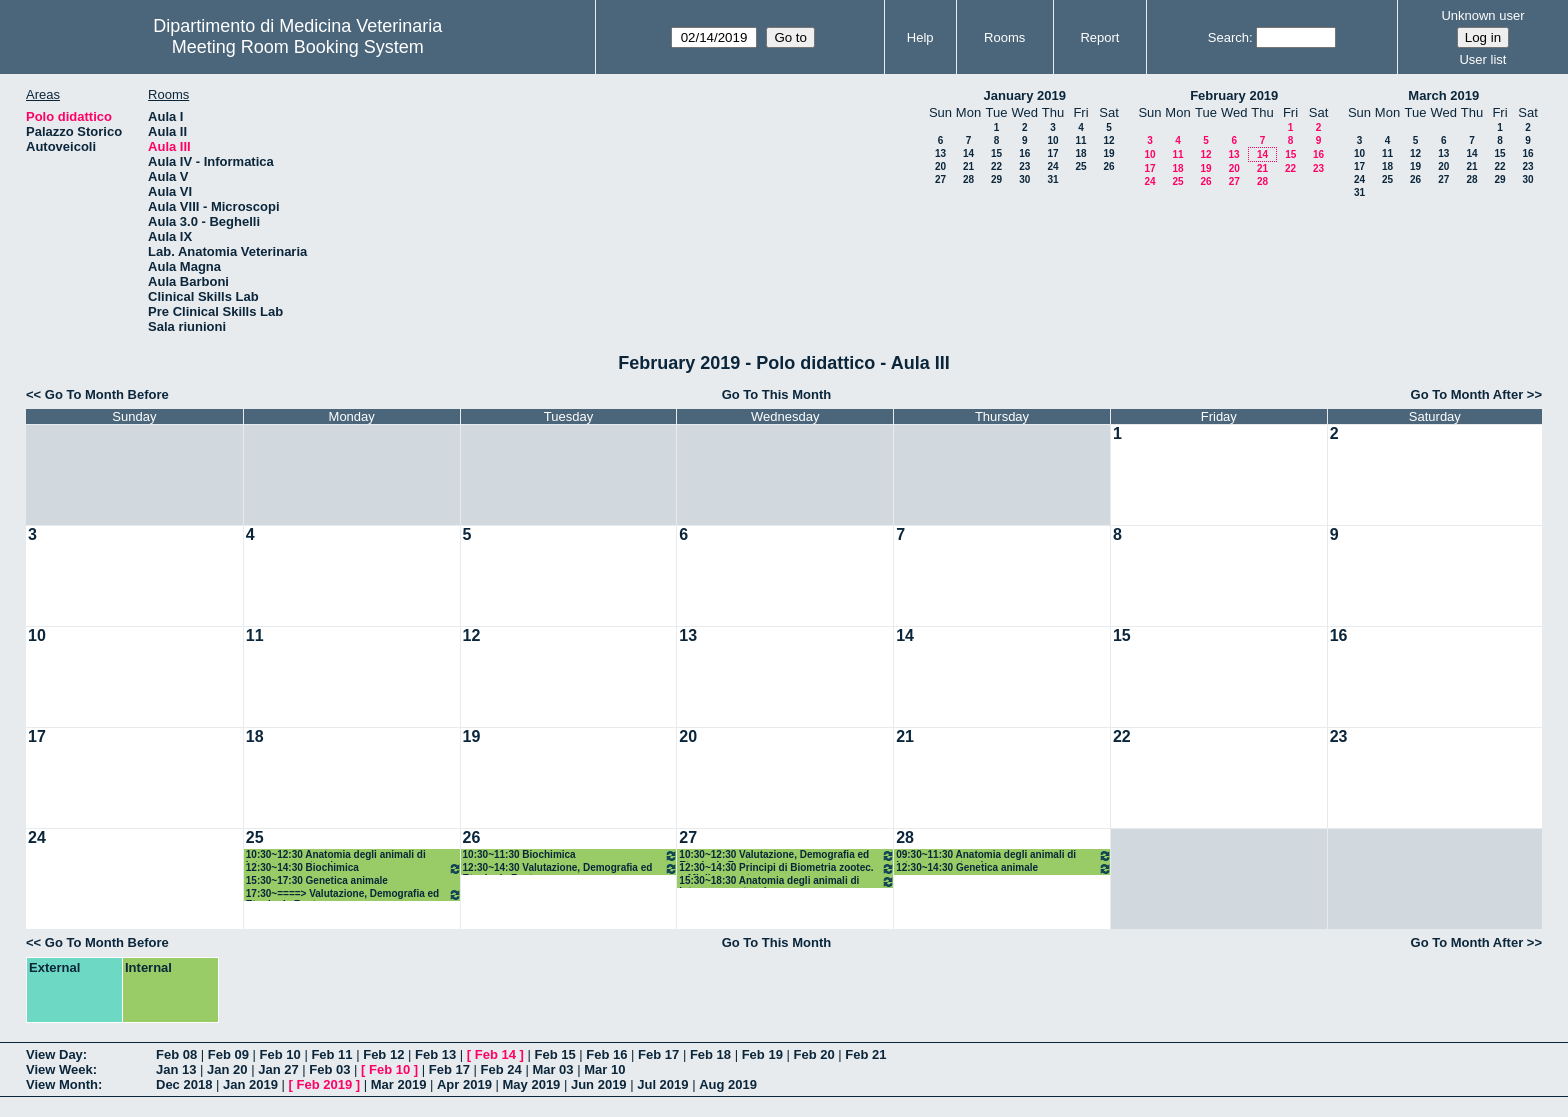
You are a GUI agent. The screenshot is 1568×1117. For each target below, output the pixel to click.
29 (996, 179)
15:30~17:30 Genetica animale (317, 880)
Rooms (1004, 37)
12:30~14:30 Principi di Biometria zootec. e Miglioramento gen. (787, 868)
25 (1080, 166)
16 (1024, 153)
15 (996, 153)
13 (940, 153)
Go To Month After (1467, 394)
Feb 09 (228, 1054)
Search (1228, 37)
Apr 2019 (464, 1084)
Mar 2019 (399, 1084)
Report (1099, 37)
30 (1024, 179)
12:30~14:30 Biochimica (354, 868)
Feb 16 (606, 1054)
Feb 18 (710, 1054)
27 (940, 179)
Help (920, 37)
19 (1108, 153)
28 (968, 179)
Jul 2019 (662, 1084)
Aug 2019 (728, 1084)
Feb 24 (501, 1069)
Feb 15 (554, 1054)
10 (1052, 140)
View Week (59, 1069)
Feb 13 (435, 1054)
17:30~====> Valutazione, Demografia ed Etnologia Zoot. (354, 894)
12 (1108, 140)
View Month (62, 1084)
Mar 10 (604, 1069)
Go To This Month (777, 394)
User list (1482, 59)
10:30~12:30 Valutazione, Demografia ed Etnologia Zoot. (787, 855)
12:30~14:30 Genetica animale (1004, 868)
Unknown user (1482, 15)
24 (1052, 166)
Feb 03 (329, 1069)
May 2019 (532, 1084)
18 (1080, 153)
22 (996, 166)
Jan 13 (176, 1069)
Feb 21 (865, 1054)
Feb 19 (762, 1054)
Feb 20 (813, 1054)
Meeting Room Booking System (298, 47)
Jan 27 (278, 1069)
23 (1024, 166)
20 (940, 166)
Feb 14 (495, 1054)
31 (1052, 179)
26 (1108, 166)
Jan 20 (227, 1069)
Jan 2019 (250, 1084)
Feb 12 (383, 1054)
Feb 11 (331, 1054)
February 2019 (1234, 95)
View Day (54, 1054)
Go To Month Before (107, 394)
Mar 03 (552, 1069)
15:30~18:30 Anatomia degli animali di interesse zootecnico (787, 881)
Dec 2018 (184, 1084)
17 (1052, 153)
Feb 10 (280, 1054)
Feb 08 (176, 1054)
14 (968, 153)
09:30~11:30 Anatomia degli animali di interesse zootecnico (1004, 855)
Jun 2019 (599, 1084)
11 (1080, 140)
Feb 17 (658, 1054)
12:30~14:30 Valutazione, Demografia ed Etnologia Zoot (571, 868)
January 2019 (1025, 95)
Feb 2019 (325, 1084)
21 (968, 166)
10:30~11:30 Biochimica (571, 855)
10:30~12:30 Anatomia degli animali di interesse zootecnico (336, 855)
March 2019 (1443, 95)
